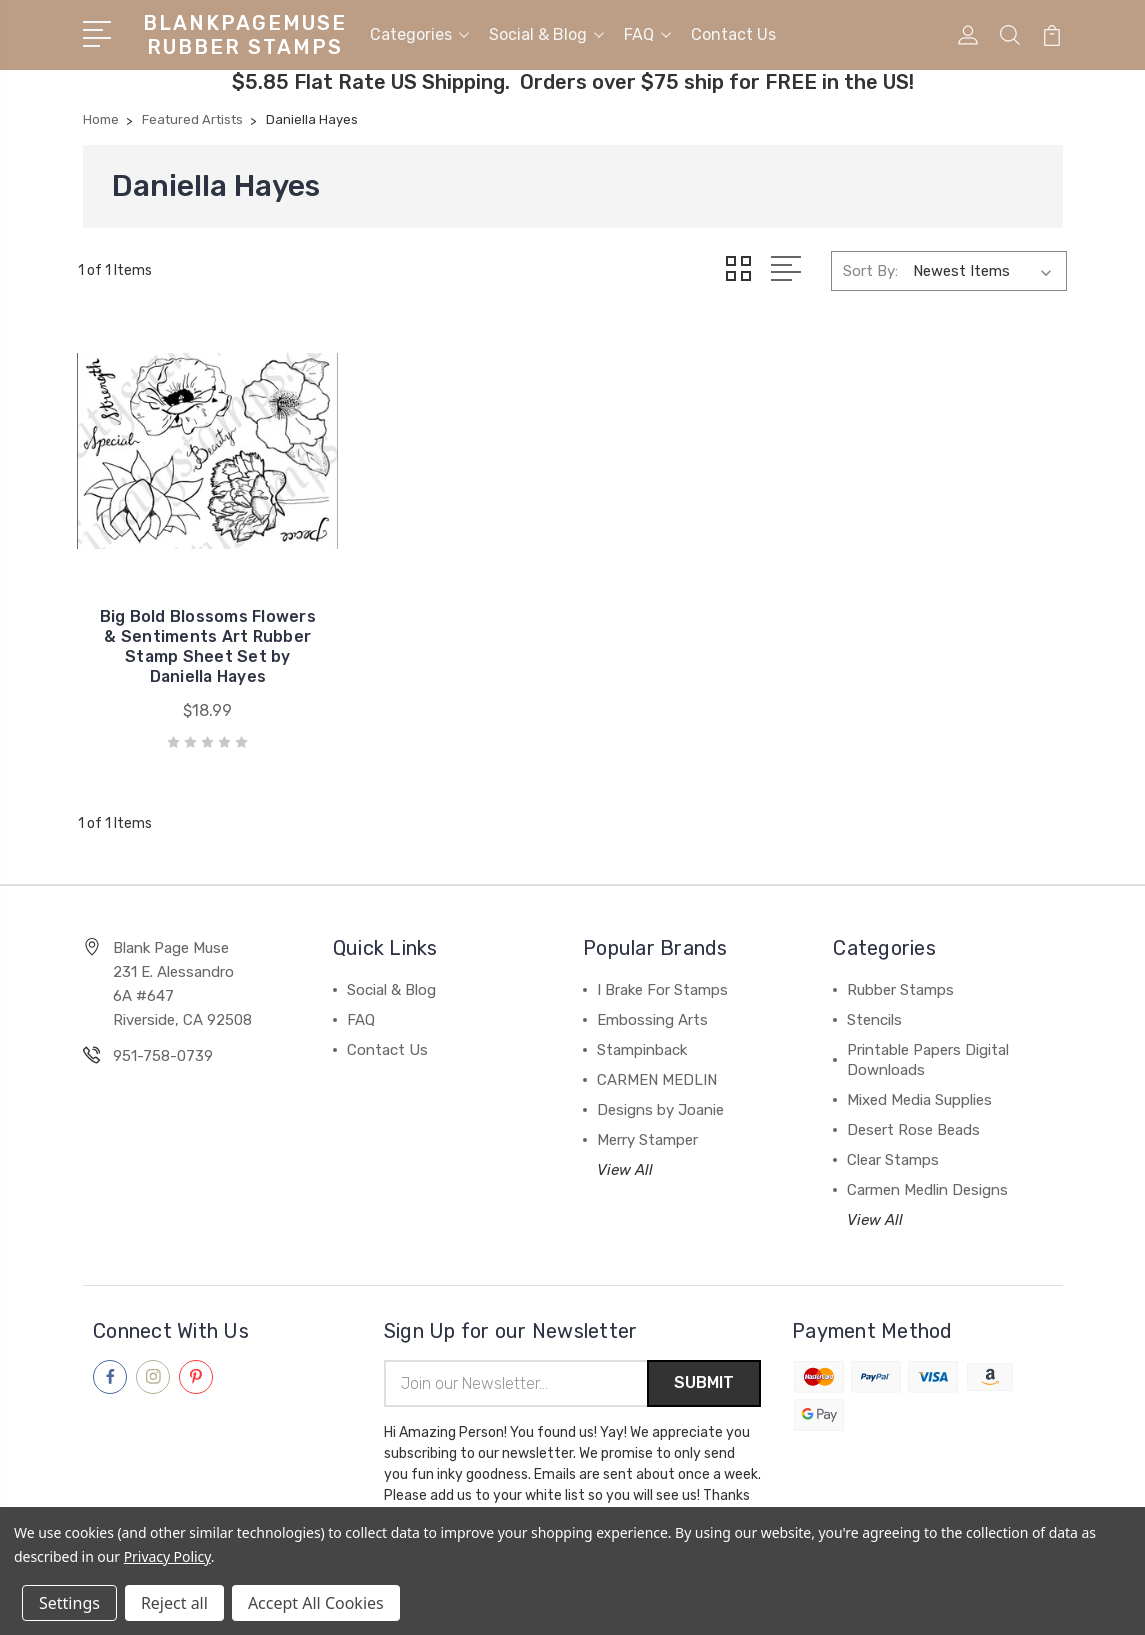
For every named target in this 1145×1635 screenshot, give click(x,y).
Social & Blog (546, 33)
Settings (69, 1603)
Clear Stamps (893, 1141)
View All (625, 1151)
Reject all (174, 1603)
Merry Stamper (647, 1121)
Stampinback (642, 1031)
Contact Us (733, 33)
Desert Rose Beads (913, 1111)
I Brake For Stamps (662, 971)
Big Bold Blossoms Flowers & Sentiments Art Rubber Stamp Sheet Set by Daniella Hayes (190, 617)
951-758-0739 (163, 1037)
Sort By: (870, 269)
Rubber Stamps (900, 971)
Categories (419, 33)
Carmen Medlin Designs (927, 1171)
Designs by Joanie (660, 1091)
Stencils (874, 1001)
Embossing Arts (652, 1001)
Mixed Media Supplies (919, 1081)
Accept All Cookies (316, 1603)
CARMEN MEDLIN (657, 1061)
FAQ (647, 33)
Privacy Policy (167, 1556)
